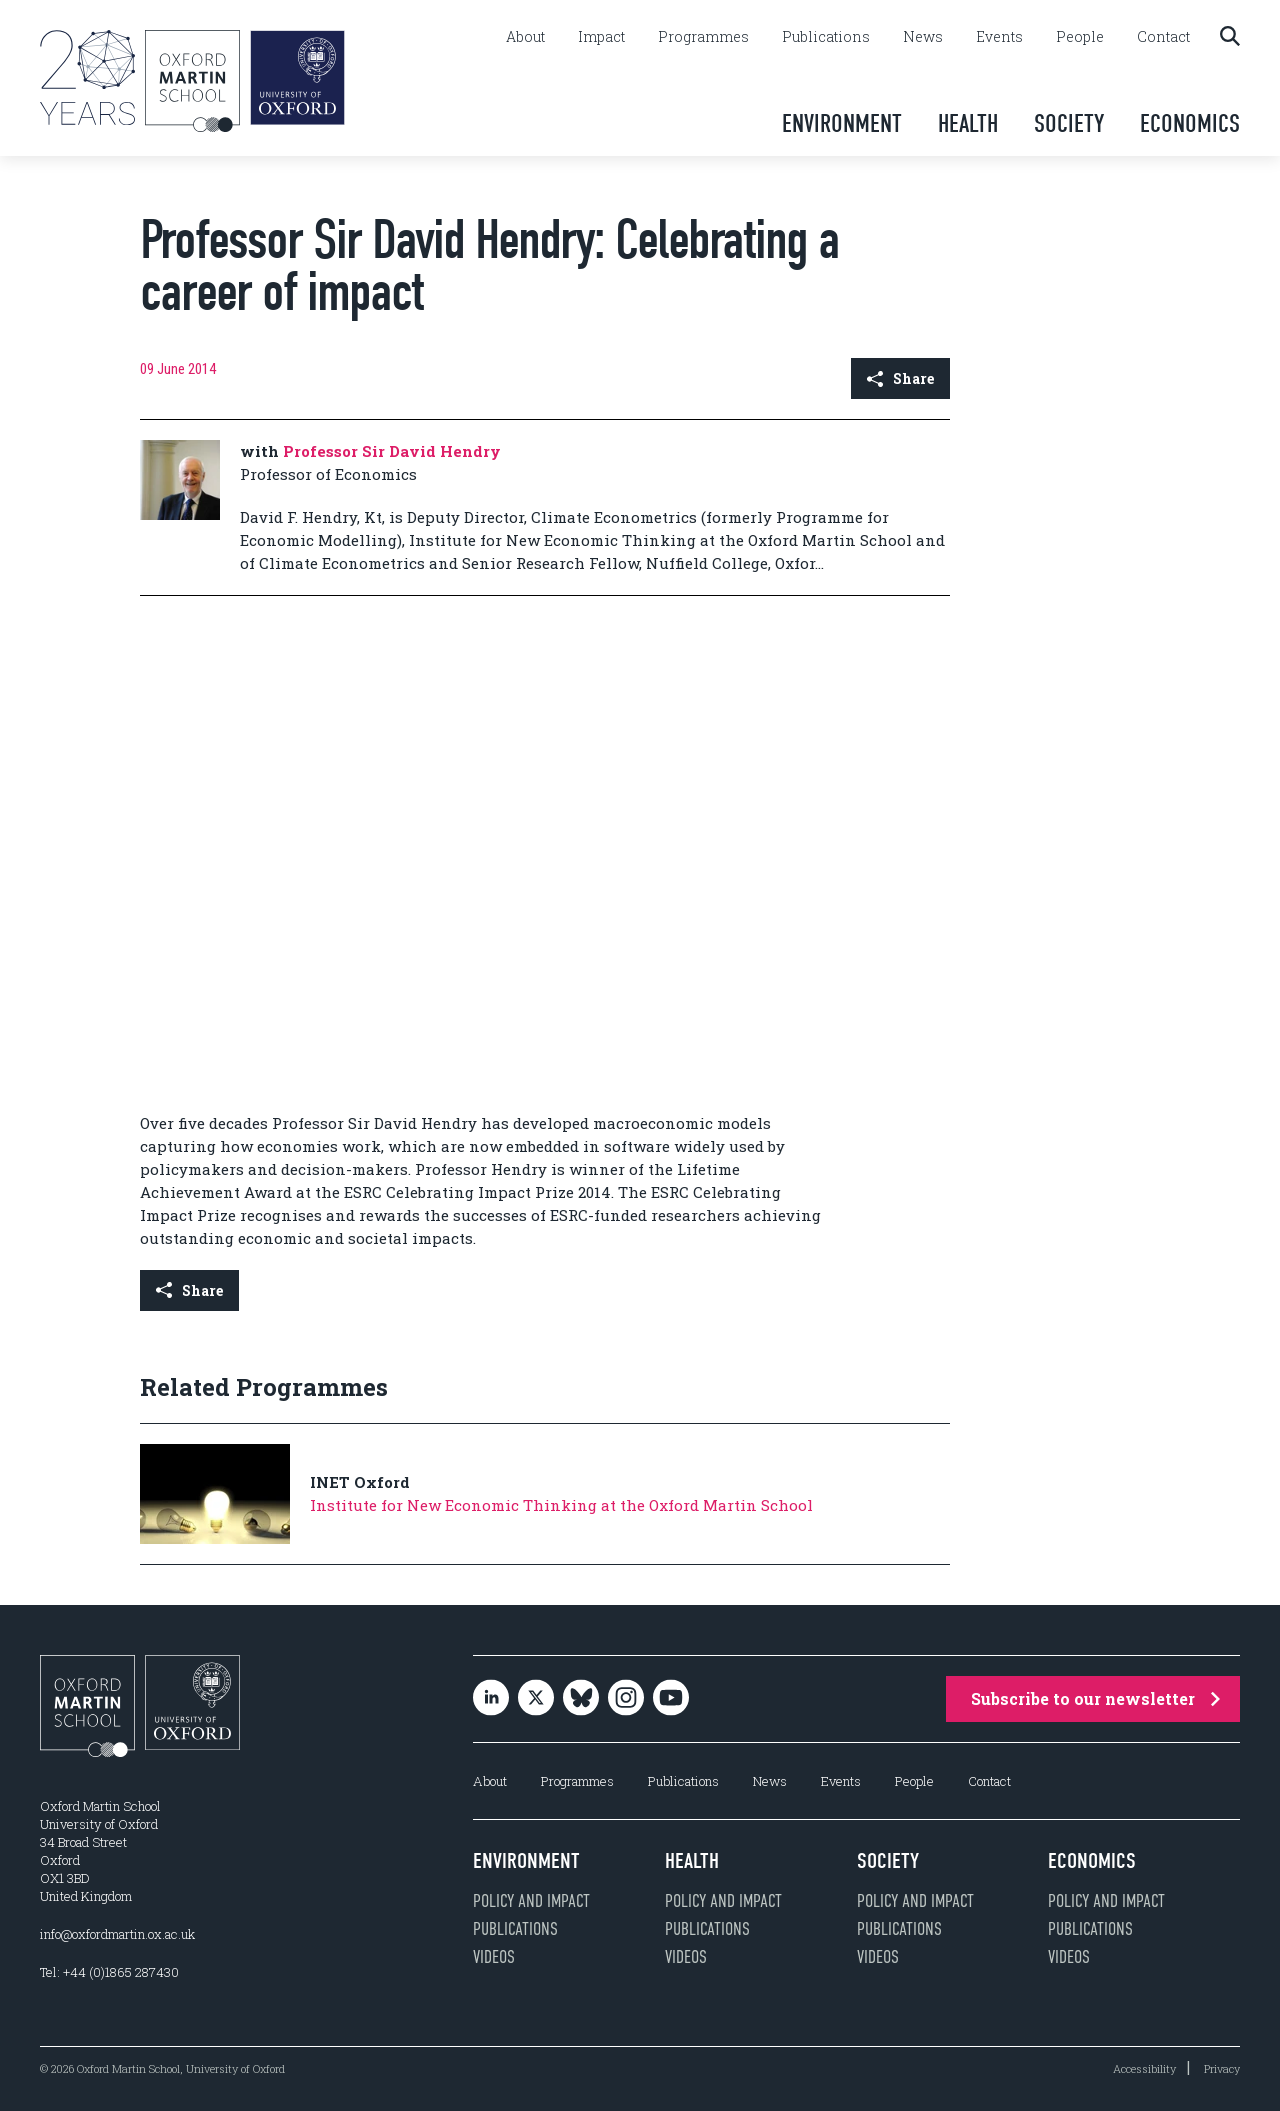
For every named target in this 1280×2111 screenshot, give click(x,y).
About (525, 37)
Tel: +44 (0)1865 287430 (109, 1972)
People (1080, 37)
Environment (842, 123)
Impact (601, 37)
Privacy (1222, 2068)
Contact (1163, 37)
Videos (494, 1957)
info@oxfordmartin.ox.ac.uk (117, 1934)
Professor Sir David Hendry (392, 451)
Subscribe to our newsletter (1095, 1698)
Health (968, 123)
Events (999, 37)
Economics (1190, 123)
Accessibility (1144, 2068)
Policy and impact (531, 1901)
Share (900, 378)
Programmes (703, 37)
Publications (826, 37)
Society (1069, 123)
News (923, 37)
